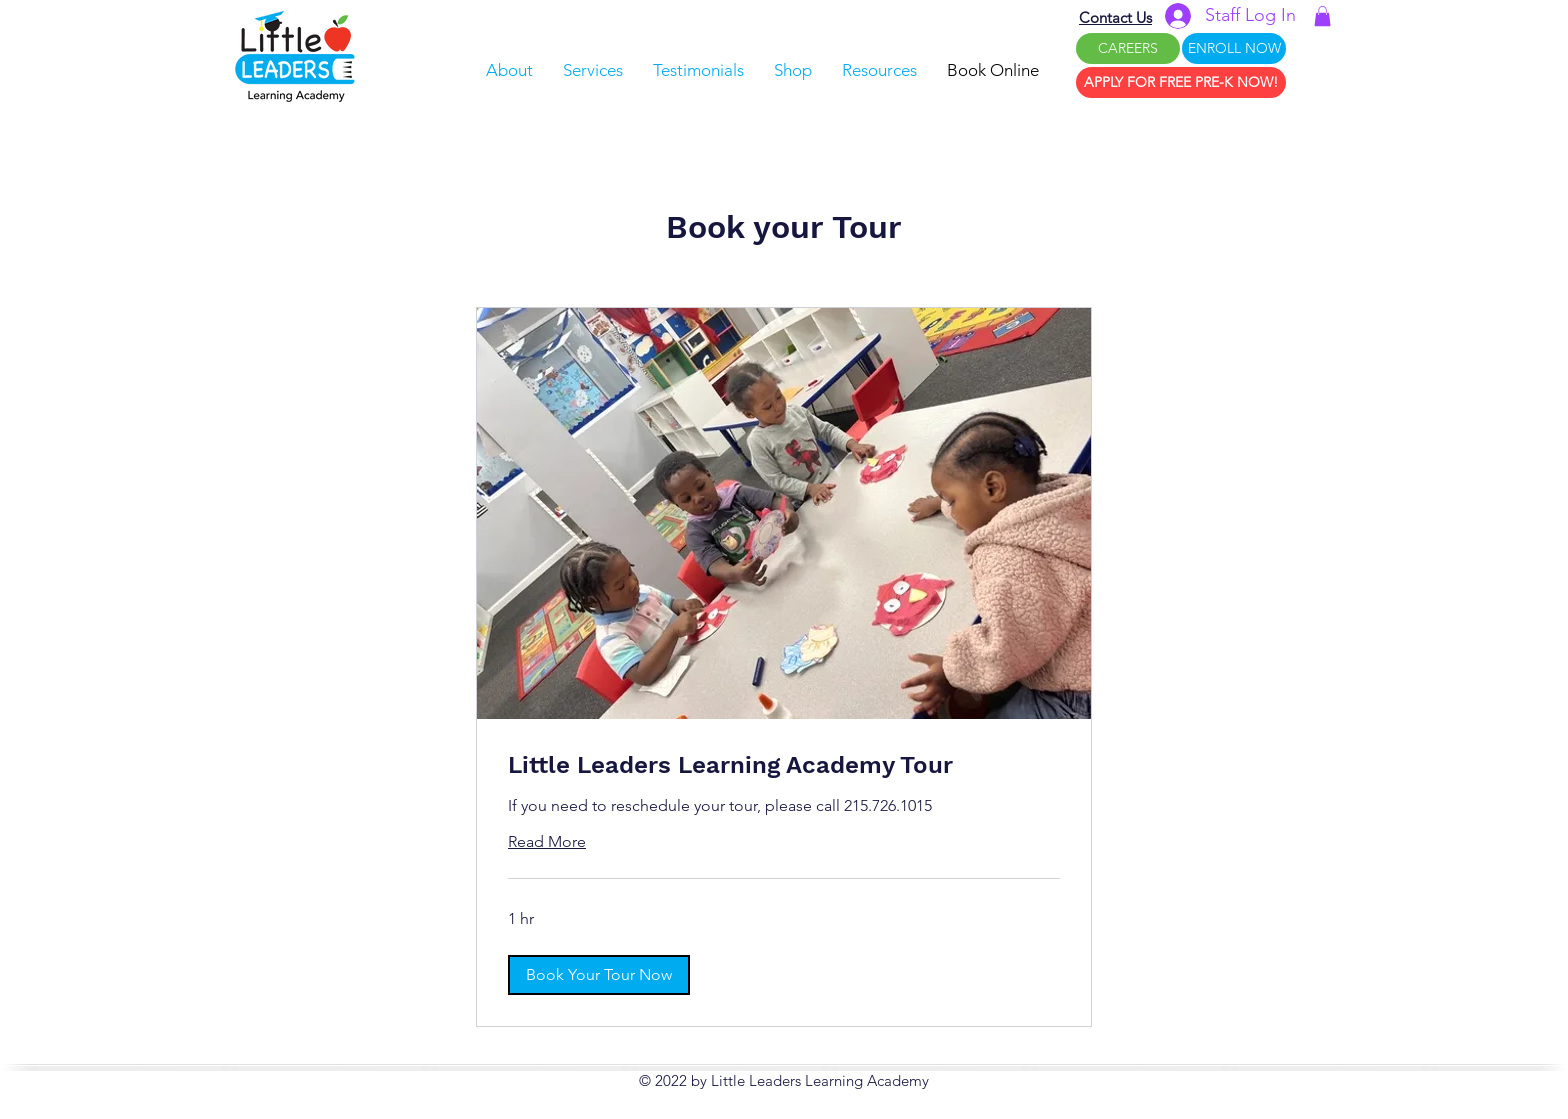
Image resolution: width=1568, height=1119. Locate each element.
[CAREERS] (1128, 48)
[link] (784, 766)
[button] (1322, 16)
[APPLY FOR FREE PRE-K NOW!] (1181, 82)
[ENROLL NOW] (1234, 48)
